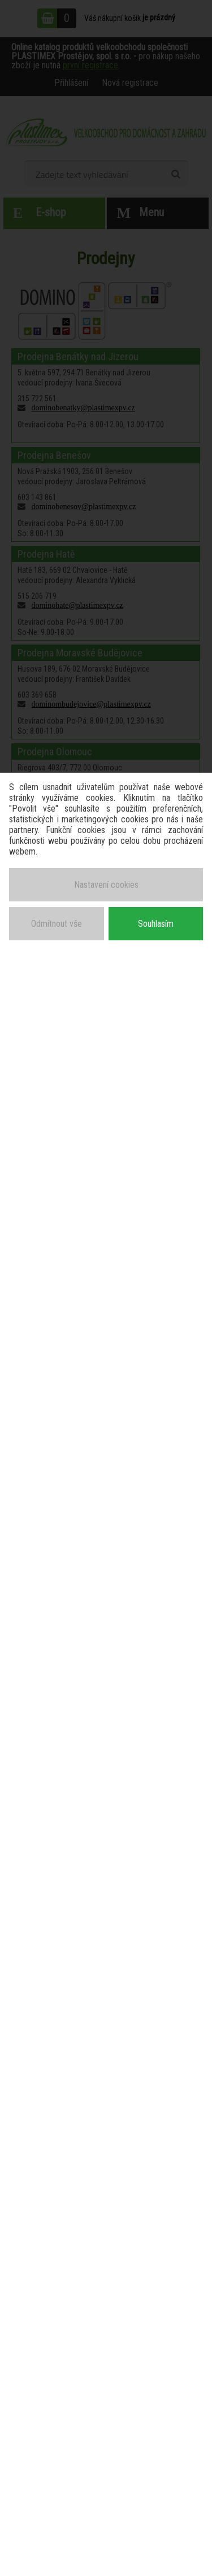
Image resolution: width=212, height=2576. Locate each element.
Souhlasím (156, 923)
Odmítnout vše (56, 923)
